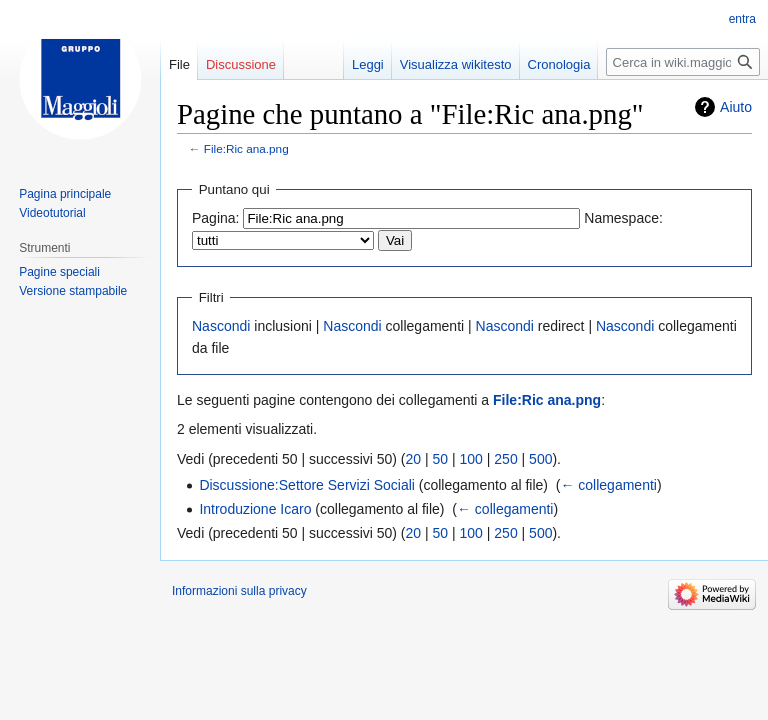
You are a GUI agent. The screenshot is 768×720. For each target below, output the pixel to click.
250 (505, 459)
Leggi (368, 64)
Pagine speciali (59, 272)
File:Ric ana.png (246, 148)
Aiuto (736, 107)
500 (540, 459)
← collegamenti (608, 485)
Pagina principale (65, 194)
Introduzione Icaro (255, 509)
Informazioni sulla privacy (239, 591)
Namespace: (623, 218)
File (179, 64)
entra (742, 19)
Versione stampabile (73, 291)
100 (471, 459)
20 (414, 459)
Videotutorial (52, 213)
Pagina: (215, 218)
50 (441, 459)
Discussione (241, 64)
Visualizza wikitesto (456, 64)
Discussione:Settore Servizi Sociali (307, 485)
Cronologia (559, 64)
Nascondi (221, 326)
